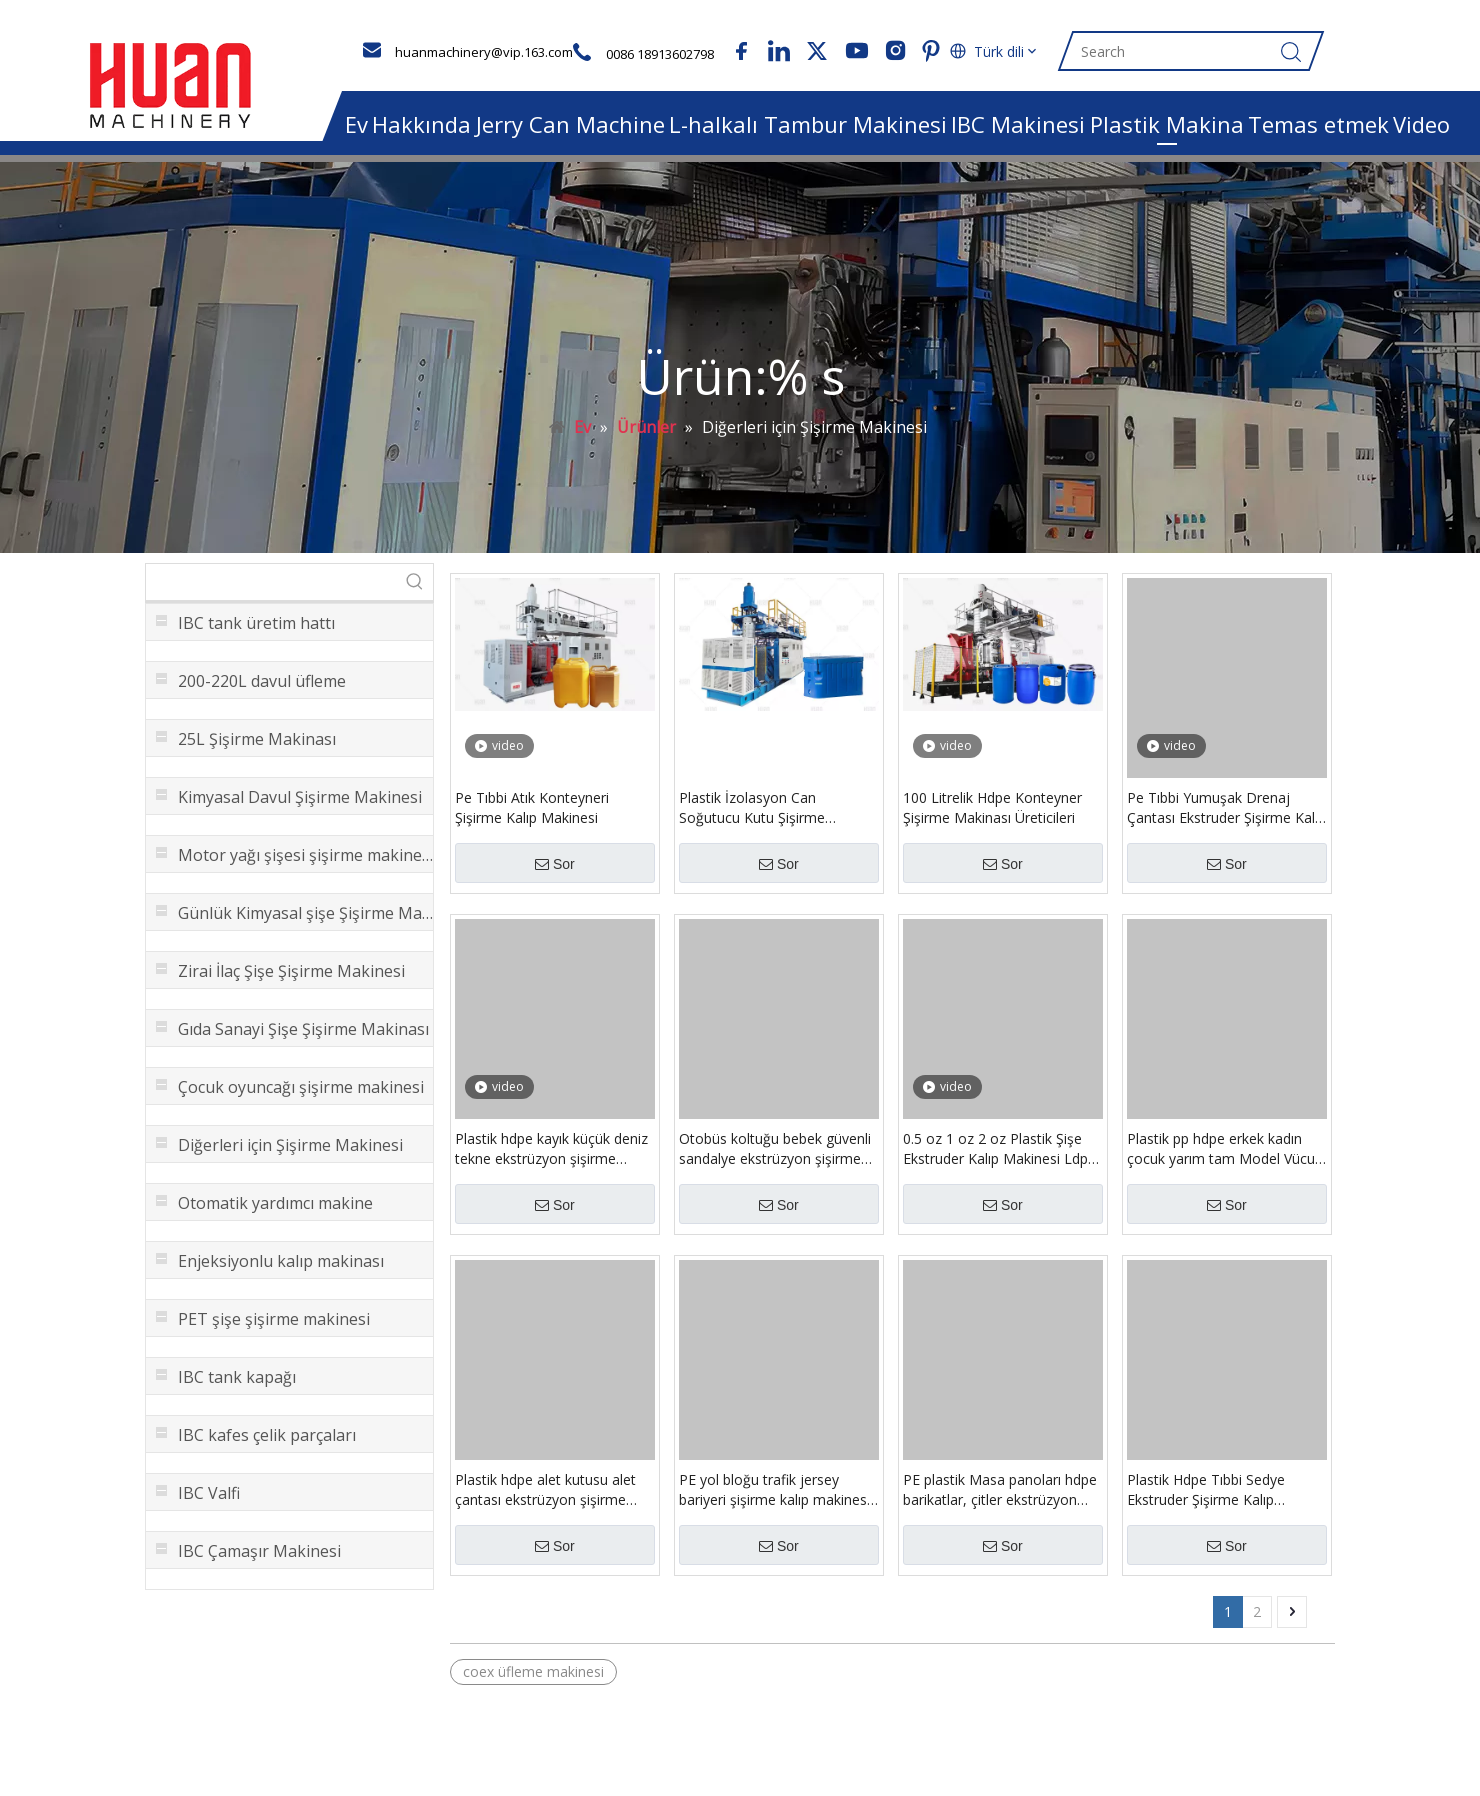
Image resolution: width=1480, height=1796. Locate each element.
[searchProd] (271, 593)
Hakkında (421, 124)
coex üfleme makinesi (533, 1682)
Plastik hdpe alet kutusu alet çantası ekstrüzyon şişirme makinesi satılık (545, 1501)
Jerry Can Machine (570, 124)
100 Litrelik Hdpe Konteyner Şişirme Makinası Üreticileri (992, 818)
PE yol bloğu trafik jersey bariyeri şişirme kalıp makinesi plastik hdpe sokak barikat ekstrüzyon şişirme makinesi (774, 1501)
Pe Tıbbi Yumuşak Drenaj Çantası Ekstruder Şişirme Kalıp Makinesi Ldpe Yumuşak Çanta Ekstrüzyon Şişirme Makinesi (1226, 819)
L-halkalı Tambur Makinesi (808, 124)
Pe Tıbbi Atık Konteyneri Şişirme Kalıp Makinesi (532, 818)
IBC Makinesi (1018, 124)
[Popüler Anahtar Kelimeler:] (415, 593)
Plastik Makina (1167, 124)
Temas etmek (1318, 124)
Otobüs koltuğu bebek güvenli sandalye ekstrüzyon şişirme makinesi (775, 1160)
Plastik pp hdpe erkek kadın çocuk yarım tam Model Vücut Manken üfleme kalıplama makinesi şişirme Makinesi (1223, 1160)
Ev (356, 124)
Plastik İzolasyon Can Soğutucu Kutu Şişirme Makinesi (752, 819)
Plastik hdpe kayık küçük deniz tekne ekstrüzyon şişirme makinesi (551, 1160)
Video (1421, 124)
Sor (555, 875)
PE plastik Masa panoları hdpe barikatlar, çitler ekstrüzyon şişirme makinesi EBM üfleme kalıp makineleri (1000, 1501)
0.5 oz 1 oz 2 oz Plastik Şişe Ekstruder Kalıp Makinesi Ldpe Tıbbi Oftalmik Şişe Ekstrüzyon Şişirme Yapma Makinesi (1000, 1160)
